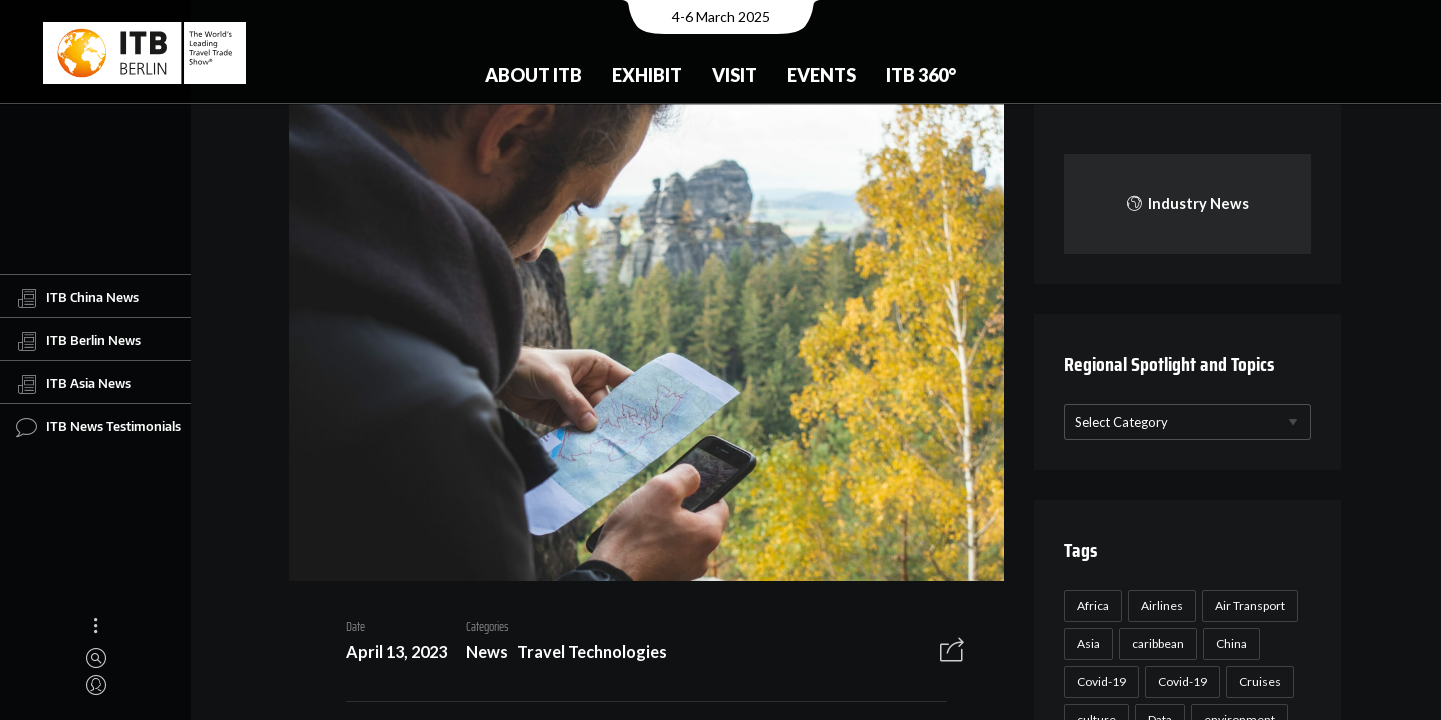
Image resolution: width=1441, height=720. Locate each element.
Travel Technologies (585, 654)
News (480, 654)
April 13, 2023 (389, 654)
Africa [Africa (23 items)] (1091, 605)
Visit (734, 75)
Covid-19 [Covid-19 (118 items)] (1099, 681)
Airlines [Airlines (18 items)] (1160, 605)
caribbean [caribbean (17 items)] (1156, 643)
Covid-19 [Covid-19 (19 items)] (1180, 681)
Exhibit (647, 75)
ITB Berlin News (78, 341)
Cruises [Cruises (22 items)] (1258, 681)
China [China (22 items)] (1229, 643)
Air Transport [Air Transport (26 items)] (1248, 605)
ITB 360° (921, 75)
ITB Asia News (73, 384)
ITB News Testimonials (98, 427)
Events (821, 75)
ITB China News (77, 298)
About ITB (533, 75)
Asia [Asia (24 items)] (1086, 643)
